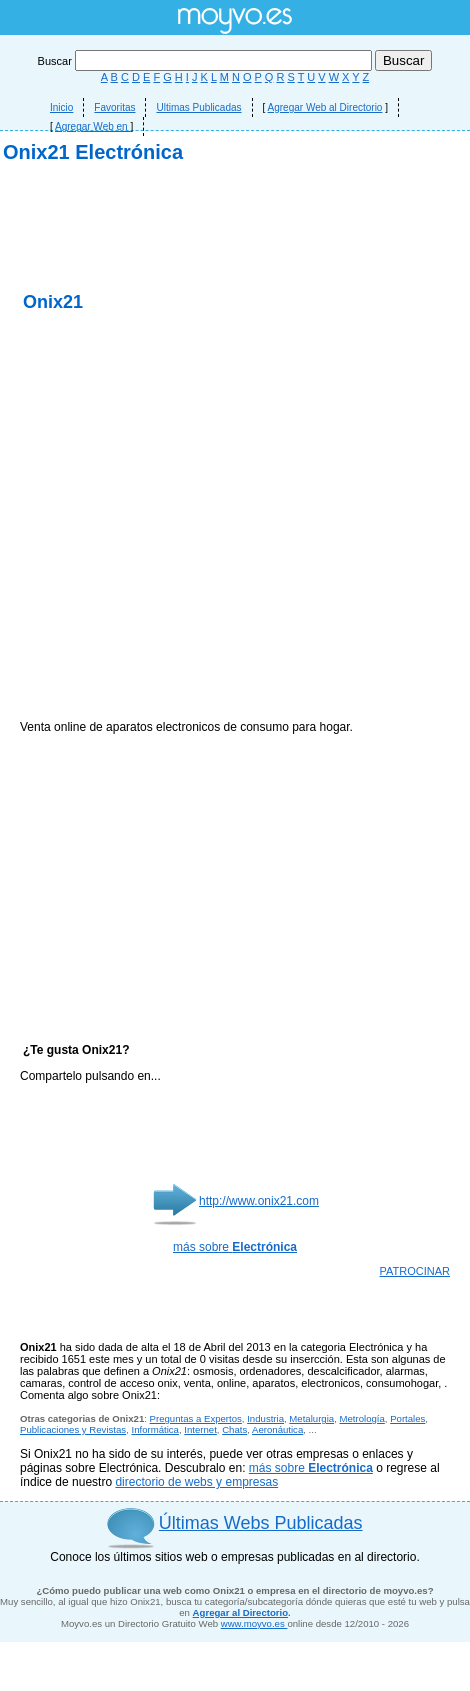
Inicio (61, 107)
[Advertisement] (235, 387)
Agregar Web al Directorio (325, 107)
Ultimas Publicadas (198, 107)
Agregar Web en (92, 126)
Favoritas (114, 107)
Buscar (206, 61)
